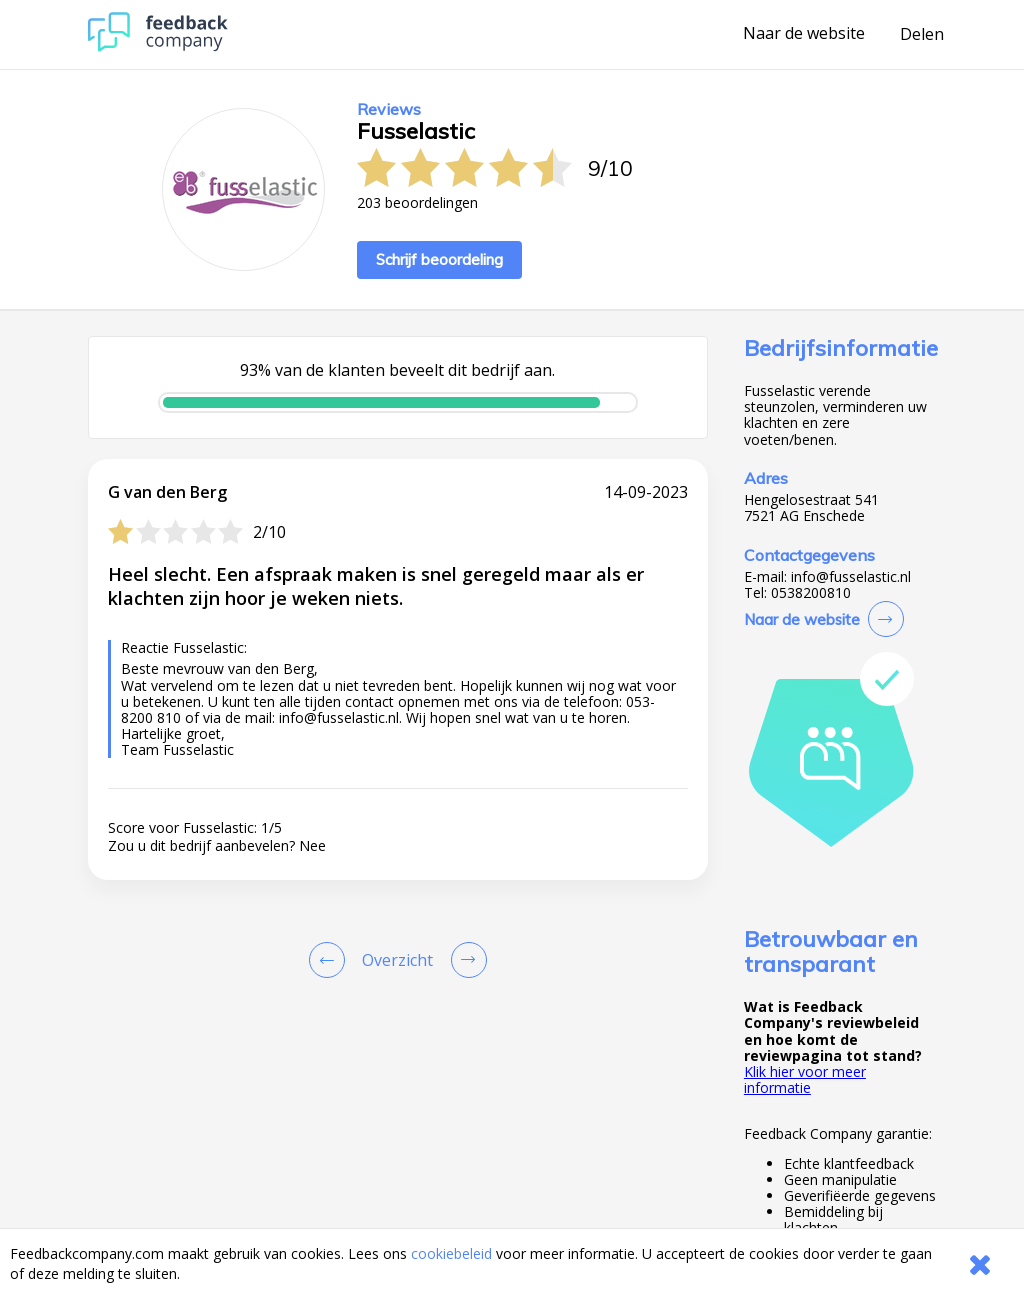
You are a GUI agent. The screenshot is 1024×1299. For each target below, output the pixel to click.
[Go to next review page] (465, 960)
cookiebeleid (451, 1253)
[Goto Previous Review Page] (331, 960)
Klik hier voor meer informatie (805, 1079)
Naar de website (804, 34)
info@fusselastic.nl (851, 577)
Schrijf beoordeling (439, 259)
